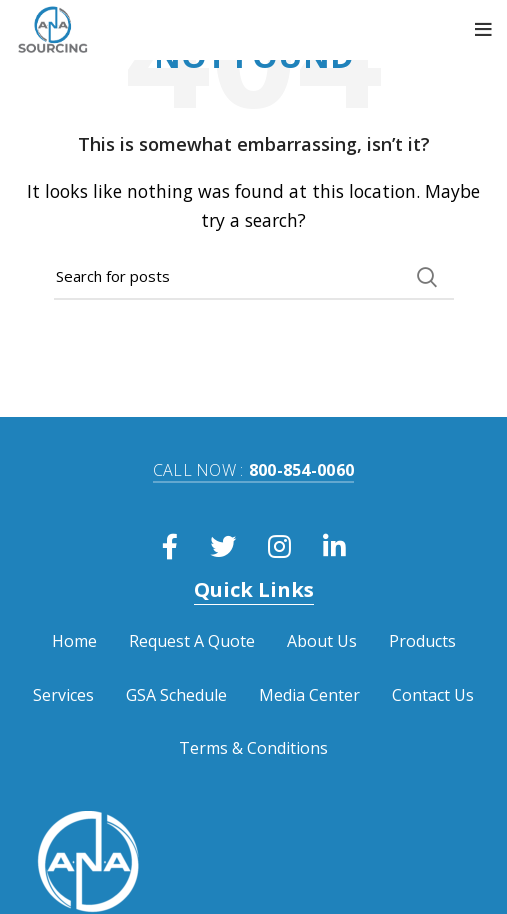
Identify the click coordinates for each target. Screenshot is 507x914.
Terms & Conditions (253, 748)
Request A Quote (192, 641)
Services (63, 695)
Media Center (309, 695)
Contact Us (433, 695)
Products (422, 641)
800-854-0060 (254, 470)
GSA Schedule (176, 695)
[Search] (254, 277)
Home (74, 641)
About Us (322, 641)
